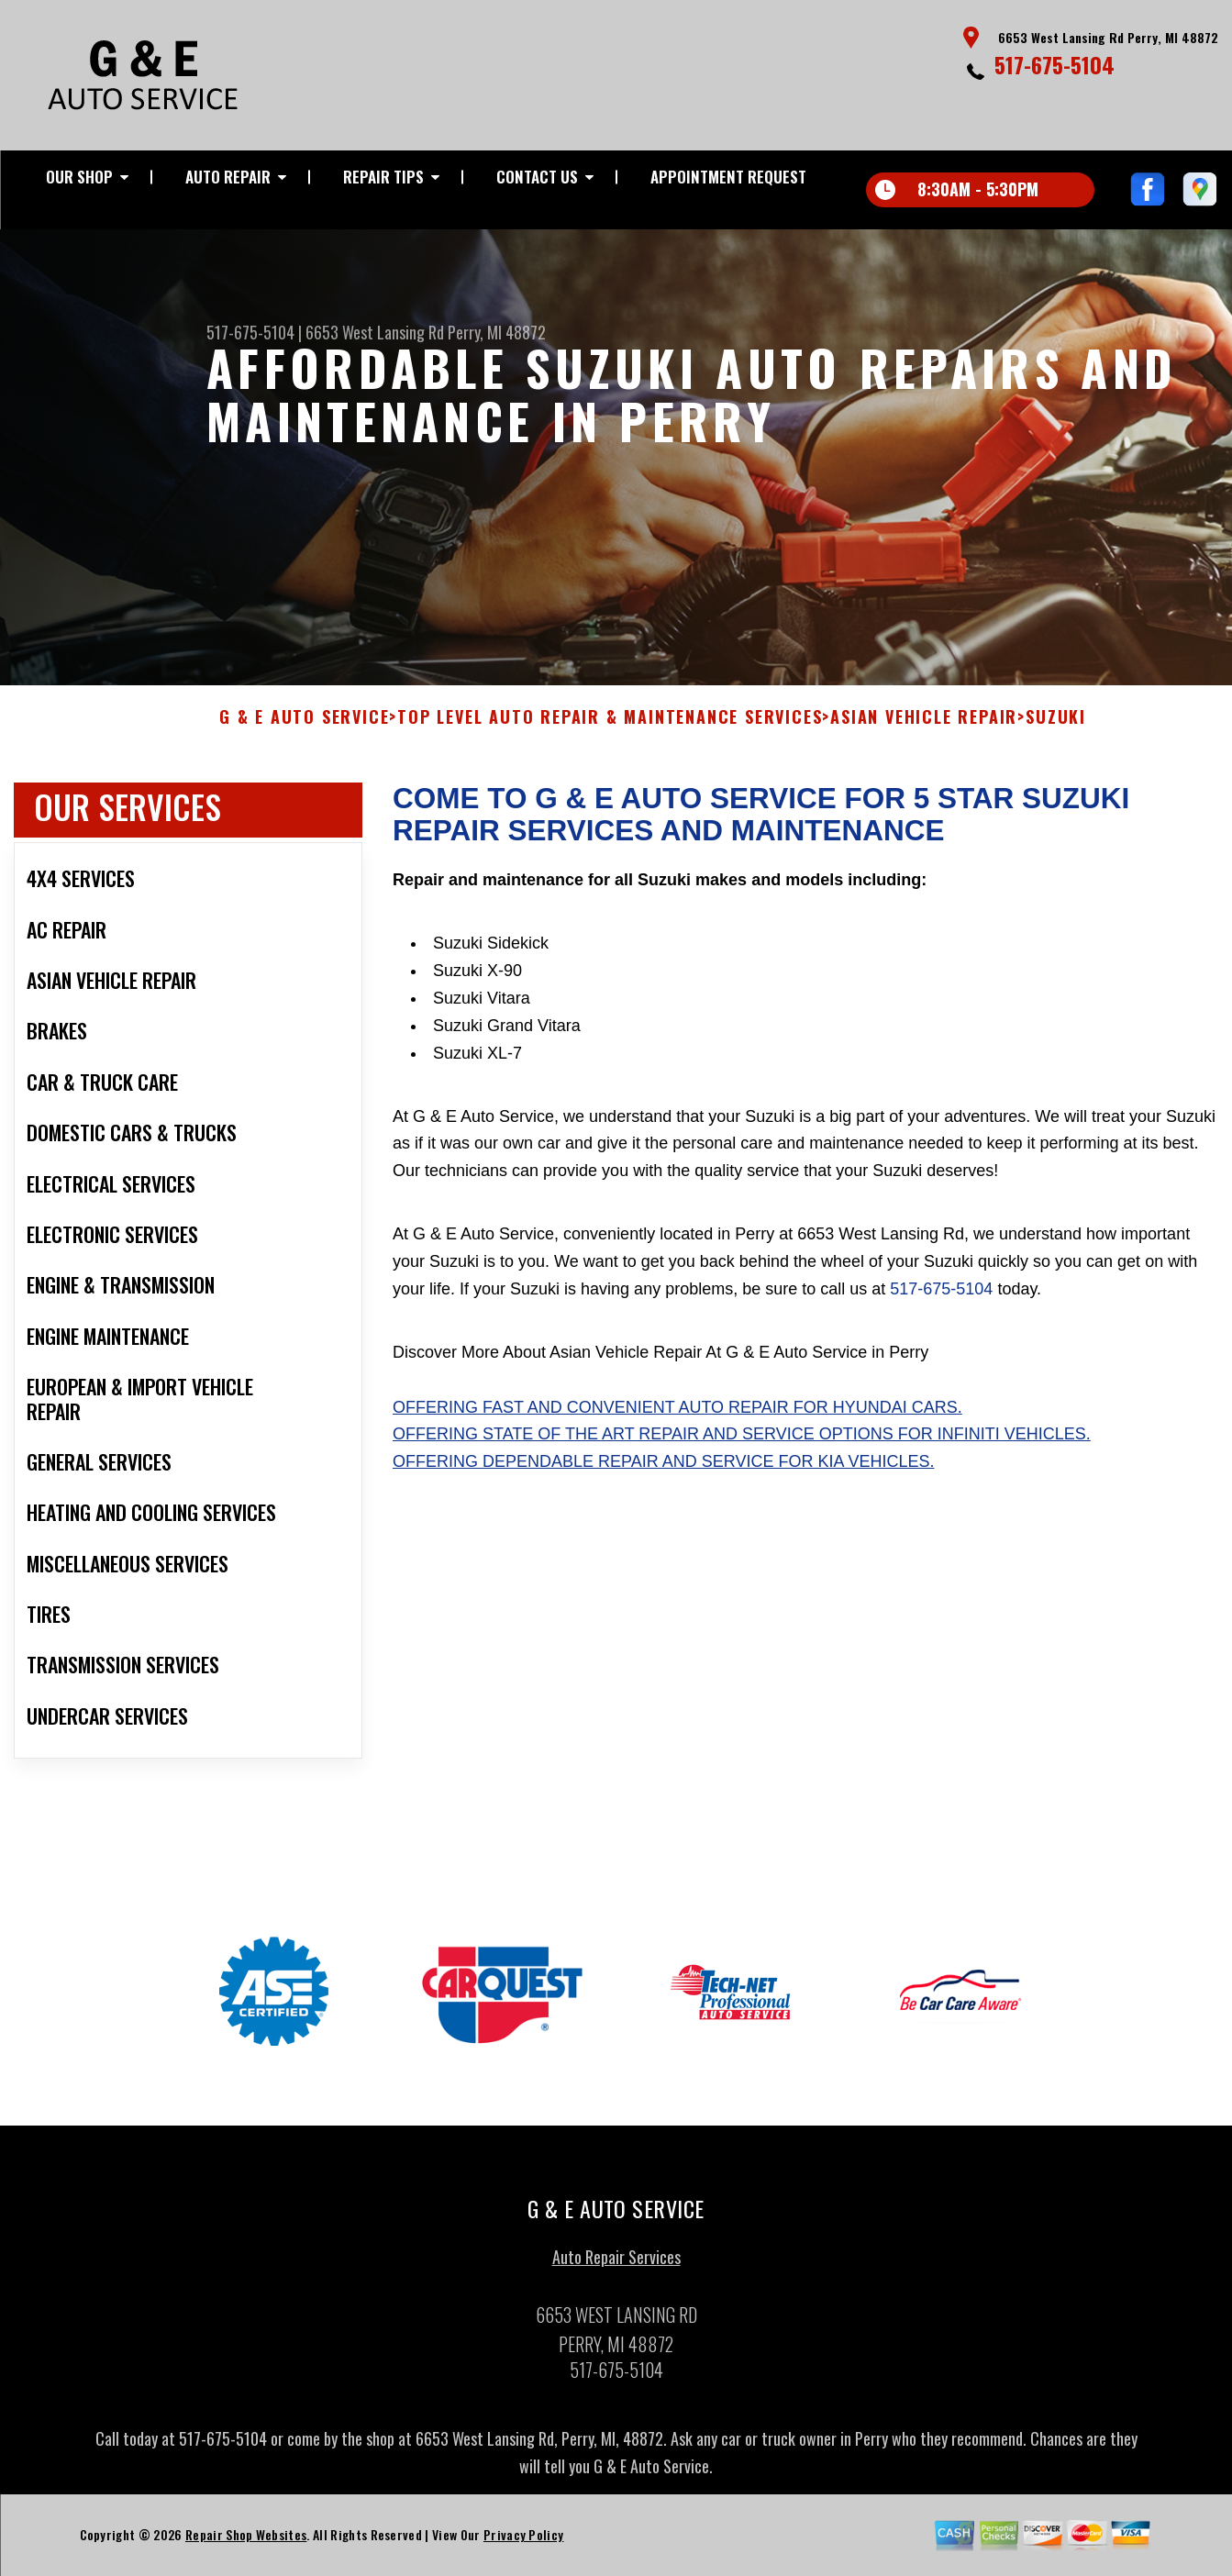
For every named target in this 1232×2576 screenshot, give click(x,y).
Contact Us (537, 176)
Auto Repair (228, 176)
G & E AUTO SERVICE (304, 726)
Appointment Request (728, 176)
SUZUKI (1056, 726)
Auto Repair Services (616, 2266)
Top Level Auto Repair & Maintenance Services (609, 726)
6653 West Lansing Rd (374, 332)
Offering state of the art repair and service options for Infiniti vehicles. (742, 1443)
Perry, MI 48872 (497, 332)
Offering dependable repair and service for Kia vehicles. (663, 1470)
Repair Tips (383, 176)
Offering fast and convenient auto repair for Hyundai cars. (677, 1415)
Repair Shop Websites (245, 2543)
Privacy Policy (523, 2543)
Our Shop (79, 176)
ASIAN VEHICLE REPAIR (923, 726)
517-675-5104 (1054, 64)
